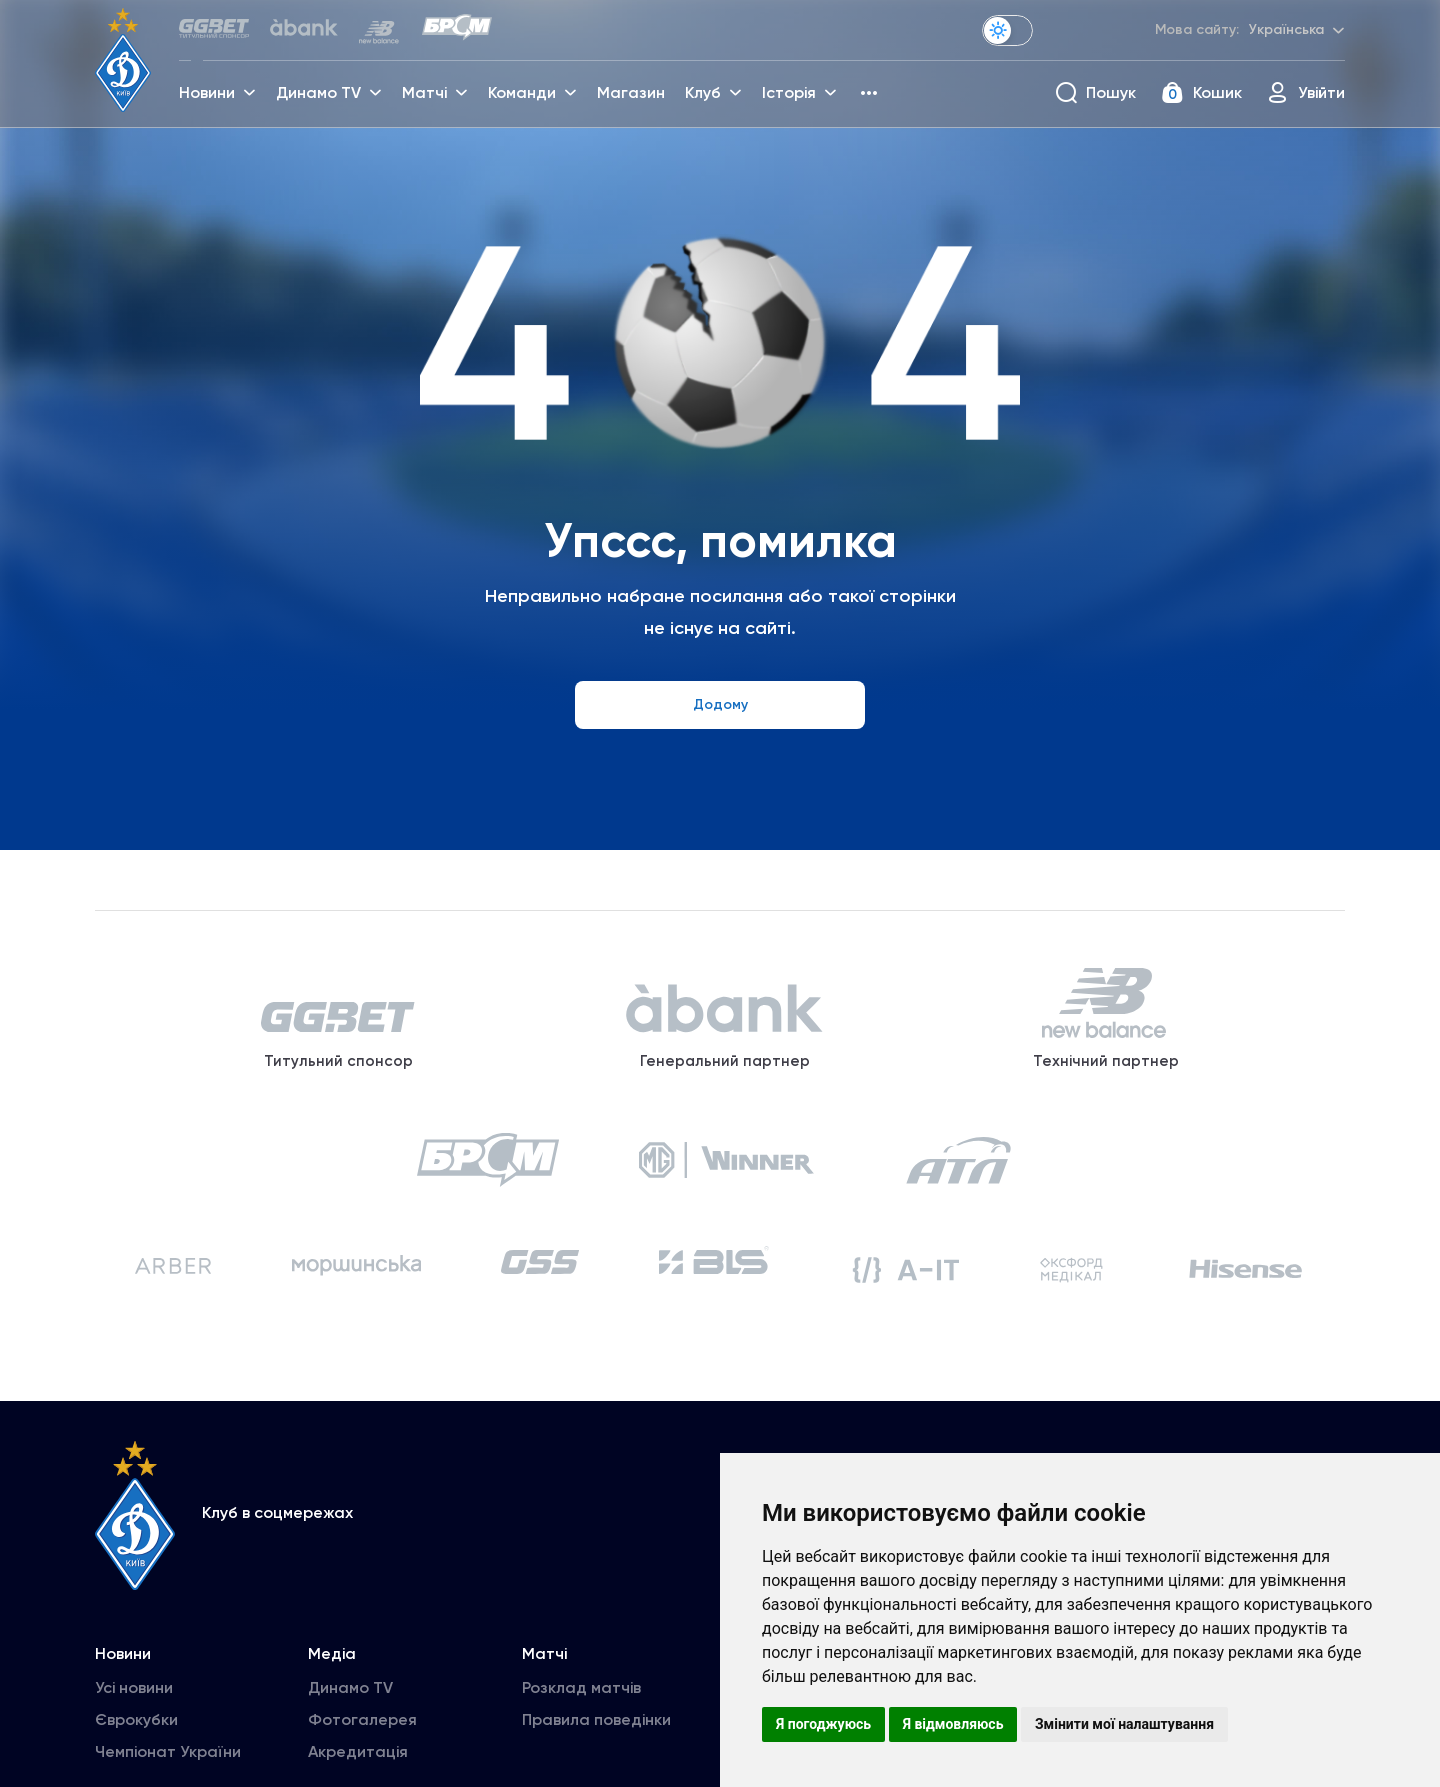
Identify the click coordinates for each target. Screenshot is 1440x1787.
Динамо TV (350, 1706)
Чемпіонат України (168, 1770)
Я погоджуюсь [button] (823, 1724)
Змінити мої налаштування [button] (1124, 1724)
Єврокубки (136, 1738)
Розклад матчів (581, 1706)
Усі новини (134, 1706)
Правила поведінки (596, 1738)
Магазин (633, 95)
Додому (720, 704)
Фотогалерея (362, 1738)
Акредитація (358, 1770)
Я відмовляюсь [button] (953, 1724)
